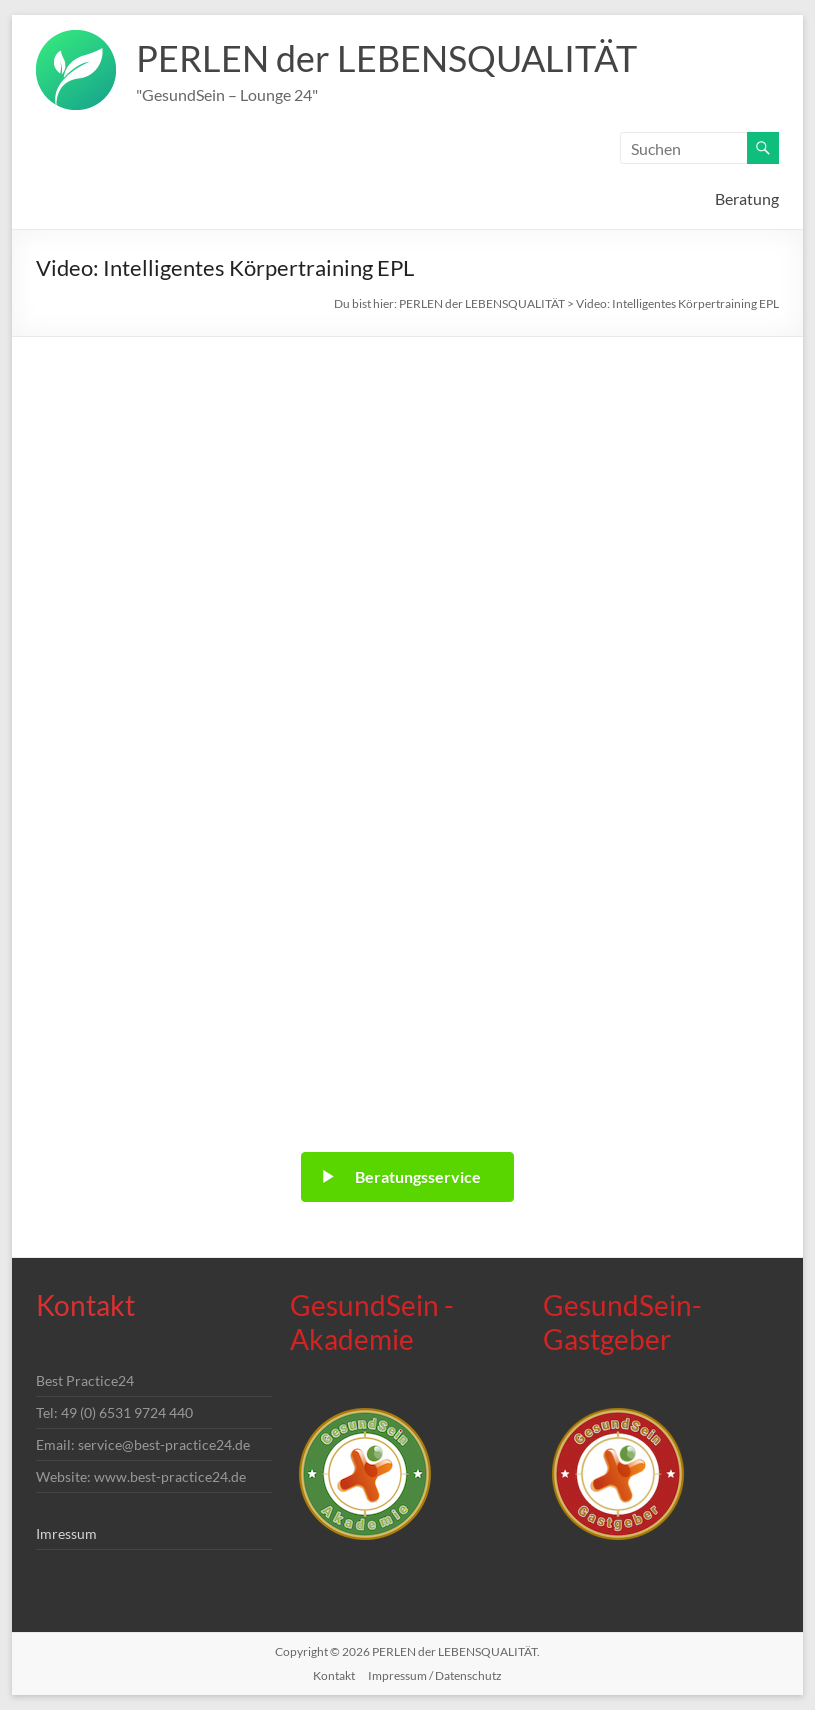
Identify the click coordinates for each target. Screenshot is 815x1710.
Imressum (66, 1533)
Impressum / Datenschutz (435, 1675)
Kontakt (334, 1675)
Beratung (747, 198)
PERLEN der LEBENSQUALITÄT (386, 58)
